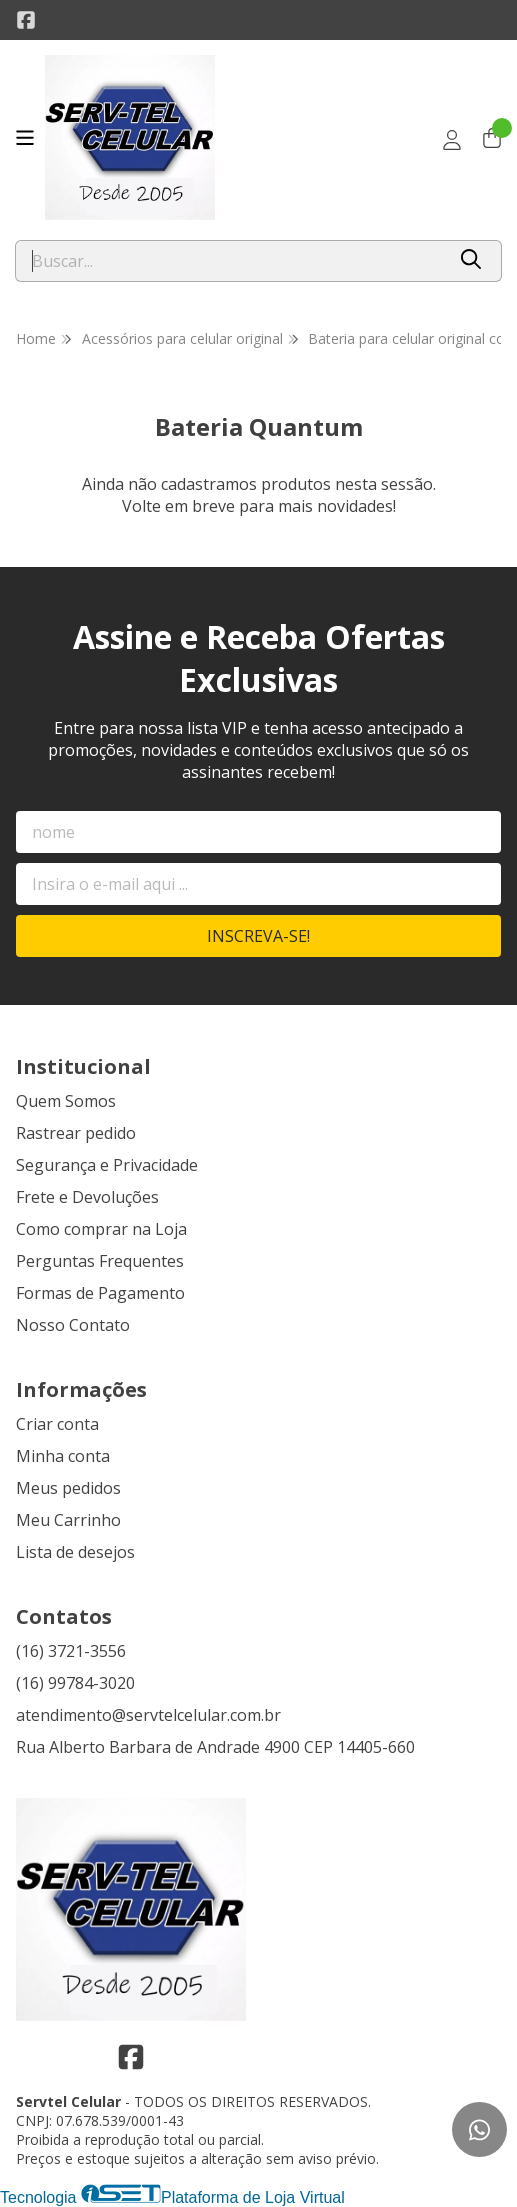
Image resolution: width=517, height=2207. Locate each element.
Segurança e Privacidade (107, 1165)
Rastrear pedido (76, 1133)
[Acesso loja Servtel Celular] (452, 140)
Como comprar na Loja (101, 1229)
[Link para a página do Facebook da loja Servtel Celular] (26, 20)
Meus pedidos (68, 1488)
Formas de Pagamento (100, 1293)
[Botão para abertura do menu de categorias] (25, 138)
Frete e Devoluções (87, 1197)
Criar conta (57, 1424)
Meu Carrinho (68, 1520)
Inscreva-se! (258, 936)
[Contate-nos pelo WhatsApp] (479, 2129)
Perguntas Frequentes (100, 1261)
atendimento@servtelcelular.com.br (148, 1715)
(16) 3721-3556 (71, 1651)
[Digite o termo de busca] (230, 261)
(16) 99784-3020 (75, 1683)
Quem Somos (66, 1101)
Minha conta (63, 1456)
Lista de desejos (75, 1552)
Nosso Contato (73, 1325)
